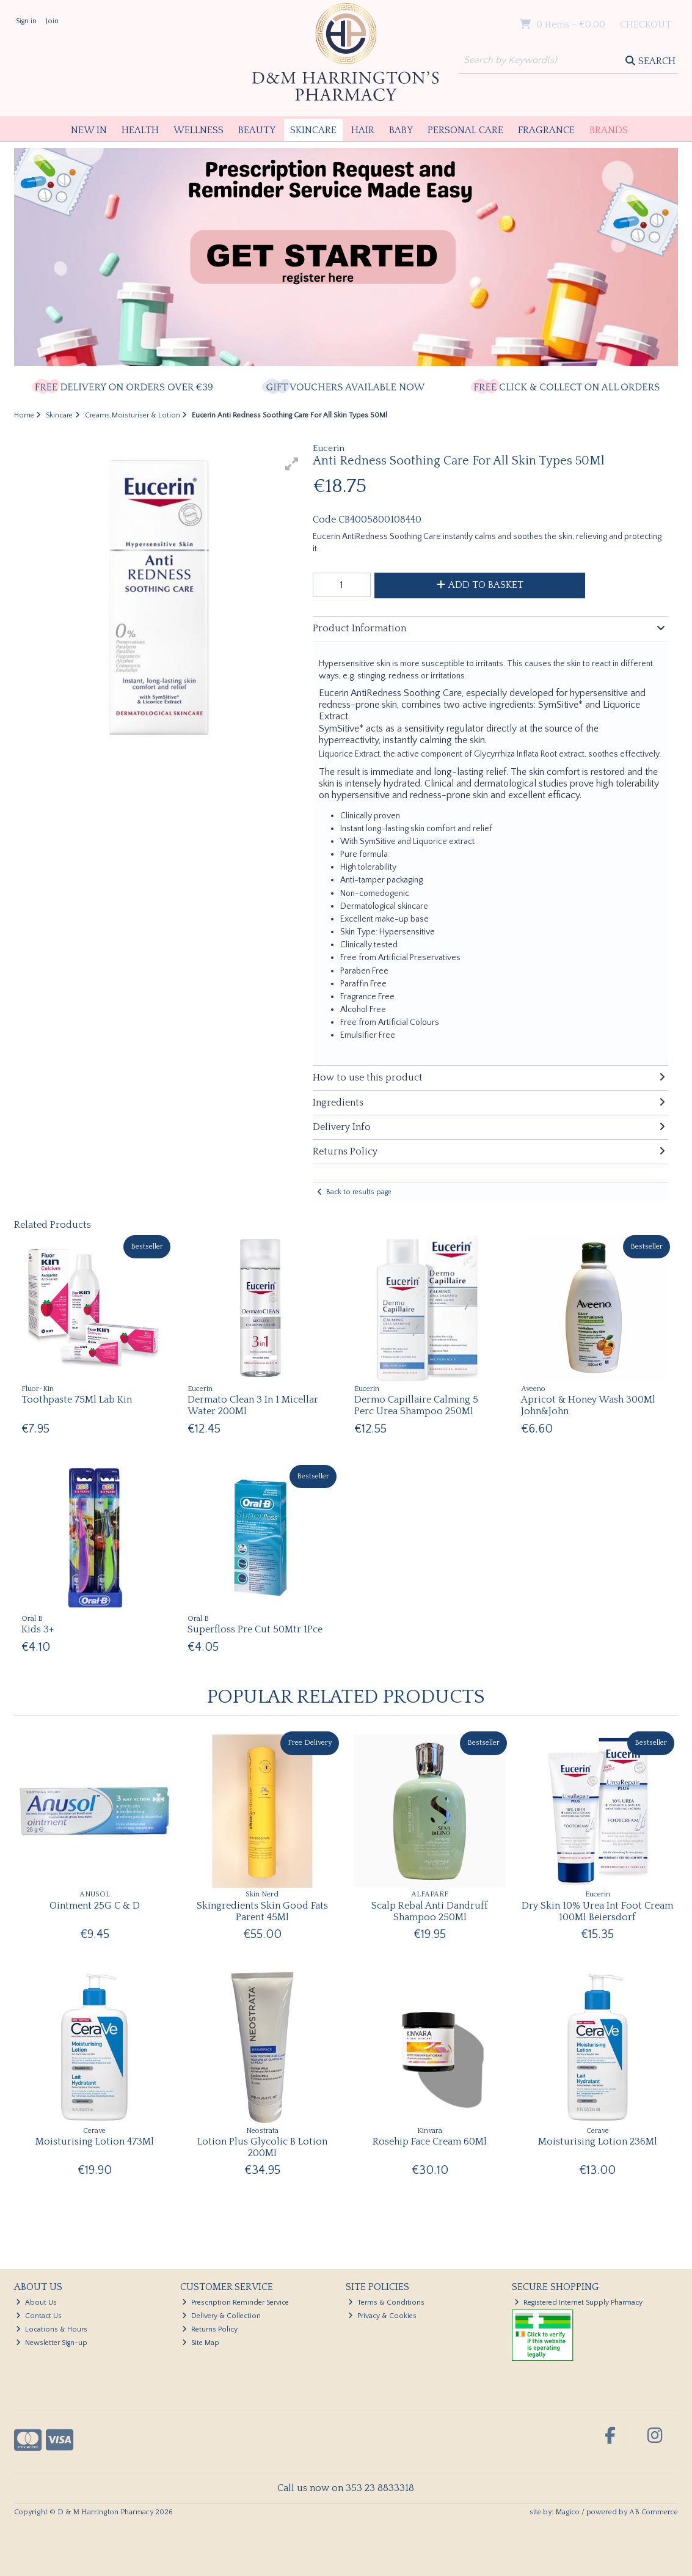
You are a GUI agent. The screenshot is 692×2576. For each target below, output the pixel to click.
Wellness (198, 130)
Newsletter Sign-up (51, 2343)
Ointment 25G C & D (94, 1905)
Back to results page (359, 1192)
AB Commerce (653, 2512)
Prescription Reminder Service (235, 2302)
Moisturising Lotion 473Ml (94, 2141)
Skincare (313, 130)
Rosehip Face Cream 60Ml (430, 2141)
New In (89, 130)
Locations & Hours (51, 2329)
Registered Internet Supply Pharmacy (578, 2302)
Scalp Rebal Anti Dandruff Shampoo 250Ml (429, 1911)
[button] (292, 464)
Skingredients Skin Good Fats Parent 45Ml (262, 1911)
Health (140, 130)
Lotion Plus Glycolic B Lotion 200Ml (262, 2147)
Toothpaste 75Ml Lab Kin (76, 1399)
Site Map (200, 2343)
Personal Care (465, 130)
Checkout (645, 24)
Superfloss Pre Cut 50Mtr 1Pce (255, 1629)
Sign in (26, 21)
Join (52, 21)
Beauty (256, 130)
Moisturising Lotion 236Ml (597, 2141)
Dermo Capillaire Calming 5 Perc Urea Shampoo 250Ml (416, 1405)
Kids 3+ (37, 1629)
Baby (401, 130)
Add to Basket (480, 584)
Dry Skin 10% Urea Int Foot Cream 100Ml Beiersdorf (597, 1911)
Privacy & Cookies (382, 2316)
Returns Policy (210, 2329)
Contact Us (39, 2316)
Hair (362, 130)
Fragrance (546, 130)
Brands (608, 130)
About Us (36, 2302)
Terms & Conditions (386, 2302)
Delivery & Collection (221, 2316)
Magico (567, 2512)
